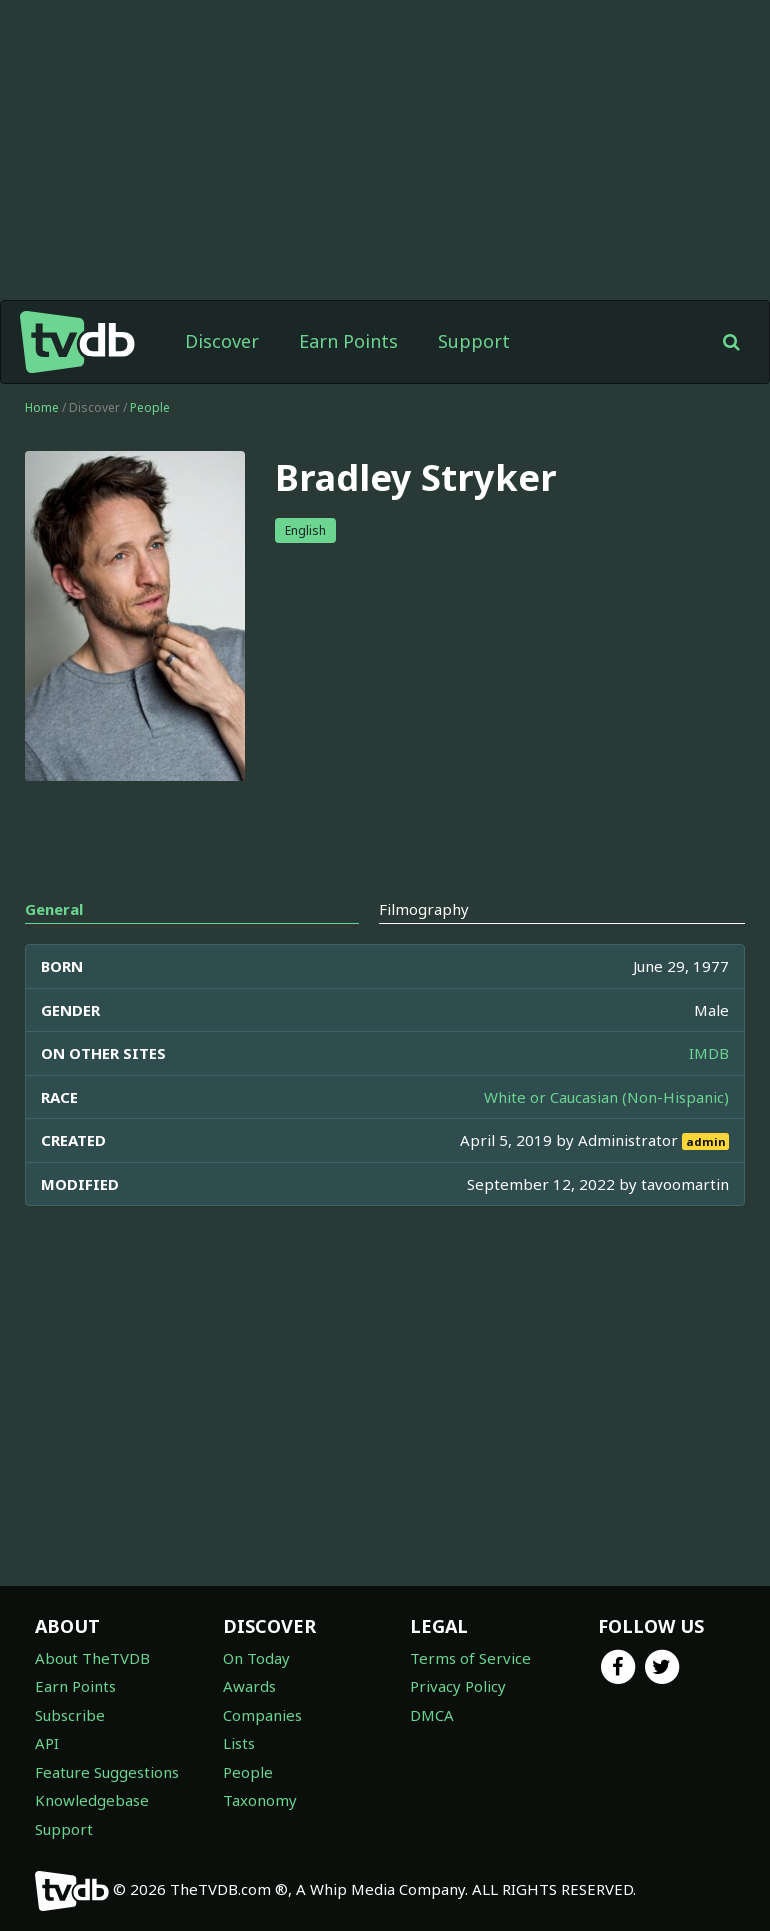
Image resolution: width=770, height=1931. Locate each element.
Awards (249, 1686)
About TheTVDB (92, 1658)
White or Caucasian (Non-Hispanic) (606, 1097)
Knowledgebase (92, 1800)
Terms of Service (470, 1658)
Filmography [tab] (424, 909)
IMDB (709, 1053)
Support (474, 341)
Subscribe (70, 1715)
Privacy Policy (458, 1686)
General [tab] (54, 909)
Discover (222, 341)
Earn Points (348, 341)
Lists (239, 1743)
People (150, 407)
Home (42, 407)
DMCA (432, 1715)
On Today (256, 1658)
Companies (262, 1715)
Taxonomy (260, 1800)
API (47, 1743)
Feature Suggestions (107, 1772)
